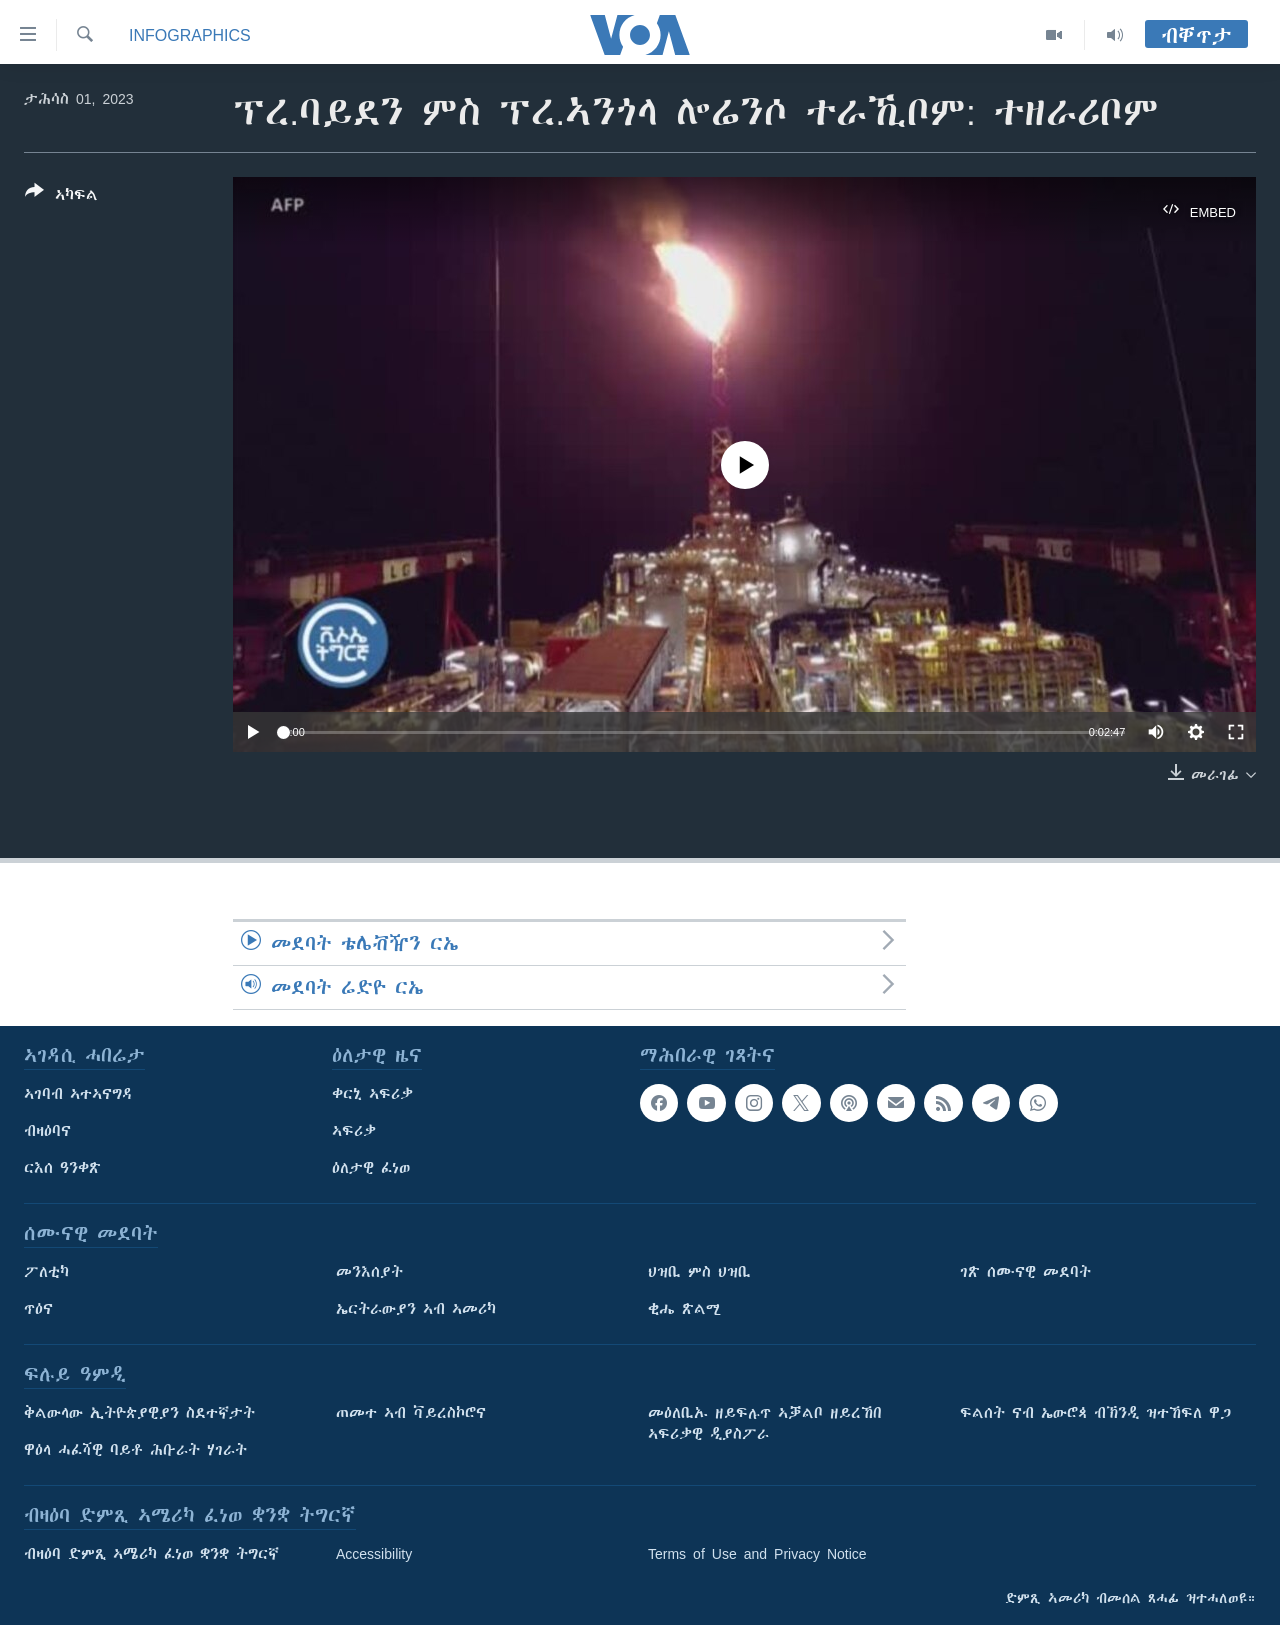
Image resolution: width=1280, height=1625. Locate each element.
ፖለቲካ (46, 1272)
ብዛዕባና (47, 1131)
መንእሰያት (369, 1272)
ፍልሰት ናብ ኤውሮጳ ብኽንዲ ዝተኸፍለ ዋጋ (1095, 1413)
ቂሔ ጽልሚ (684, 1309)
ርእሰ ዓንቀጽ (62, 1168)
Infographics (190, 35)
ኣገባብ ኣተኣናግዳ (78, 1094)
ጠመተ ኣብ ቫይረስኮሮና (411, 1413)
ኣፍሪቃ (354, 1131)
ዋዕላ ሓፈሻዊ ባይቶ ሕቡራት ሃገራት (135, 1450)
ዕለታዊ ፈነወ (371, 1168)
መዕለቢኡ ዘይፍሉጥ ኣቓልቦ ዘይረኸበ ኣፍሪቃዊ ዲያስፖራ (765, 1423)
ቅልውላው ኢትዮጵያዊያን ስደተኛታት (139, 1413)
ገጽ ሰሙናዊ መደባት (1025, 1272)
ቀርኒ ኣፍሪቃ (372, 1094)
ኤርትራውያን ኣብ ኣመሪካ (416, 1309)
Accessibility (374, 1554)
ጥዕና (38, 1309)
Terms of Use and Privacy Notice (757, 1554)
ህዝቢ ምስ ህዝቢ (699, 1272)
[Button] (61, 197)
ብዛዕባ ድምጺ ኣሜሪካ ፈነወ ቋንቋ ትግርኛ (151, 1554)
